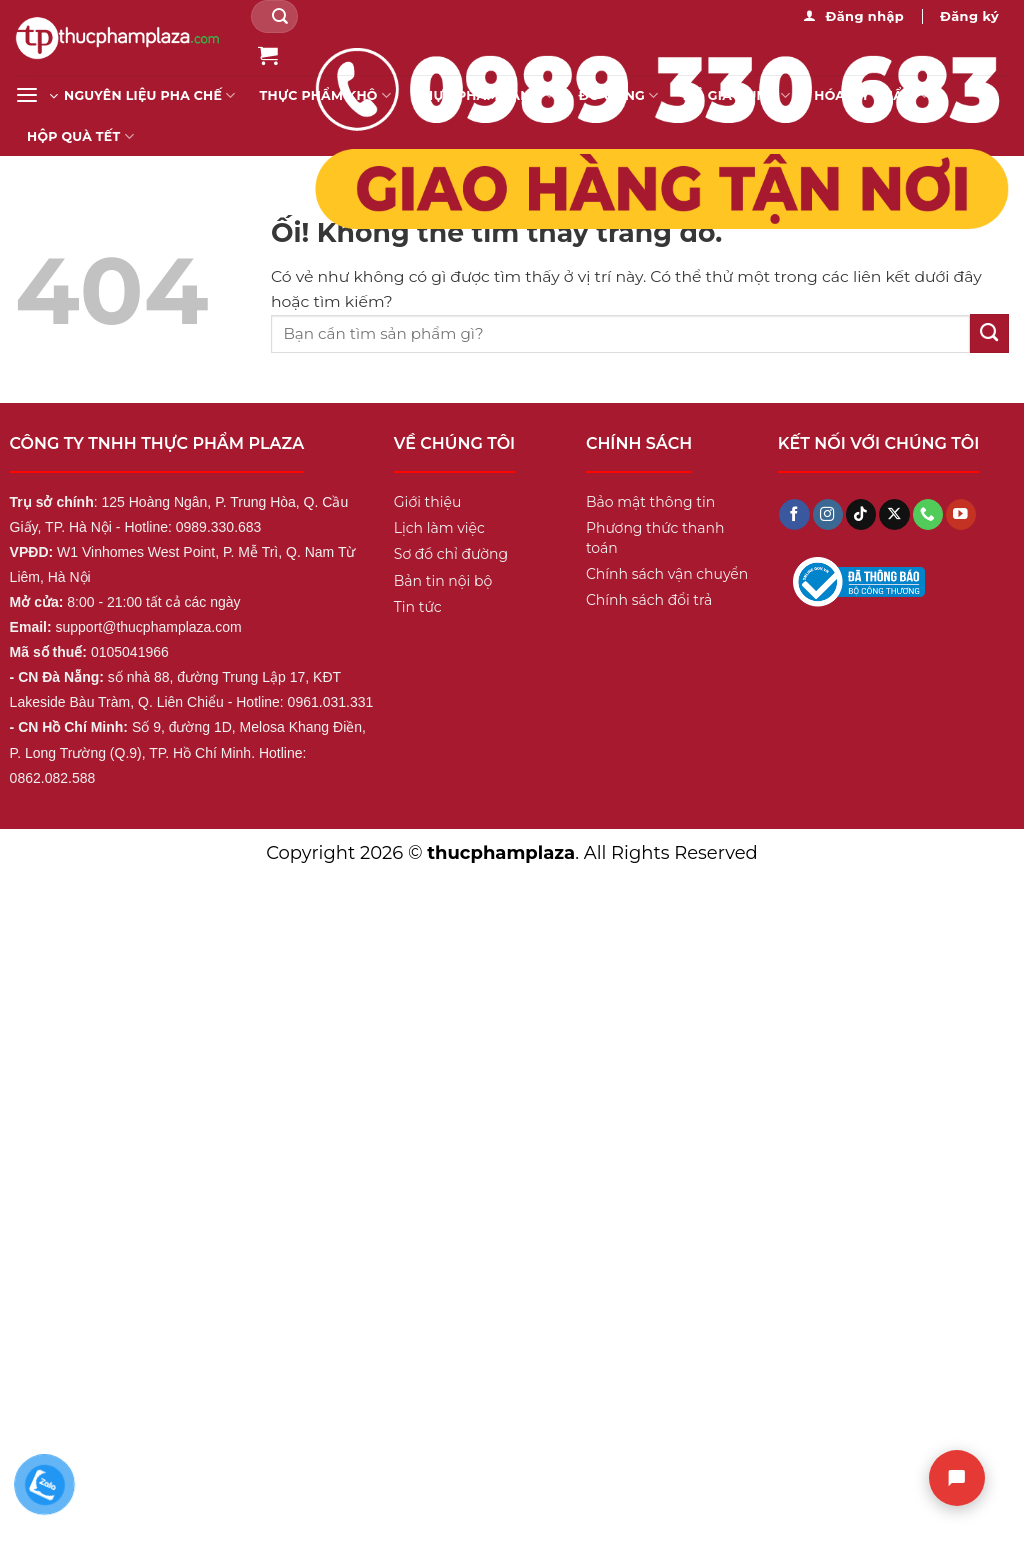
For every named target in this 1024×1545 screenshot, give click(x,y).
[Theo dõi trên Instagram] (828, 514)
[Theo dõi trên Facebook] (794, 514)
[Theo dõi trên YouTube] (961, 514)
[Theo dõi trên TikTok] (861, 514)
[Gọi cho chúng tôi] (928, 514)
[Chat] (957, 1478)
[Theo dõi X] (894, 514)
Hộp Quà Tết (80, 136)
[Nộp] (280, 16)
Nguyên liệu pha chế (150, 95)
